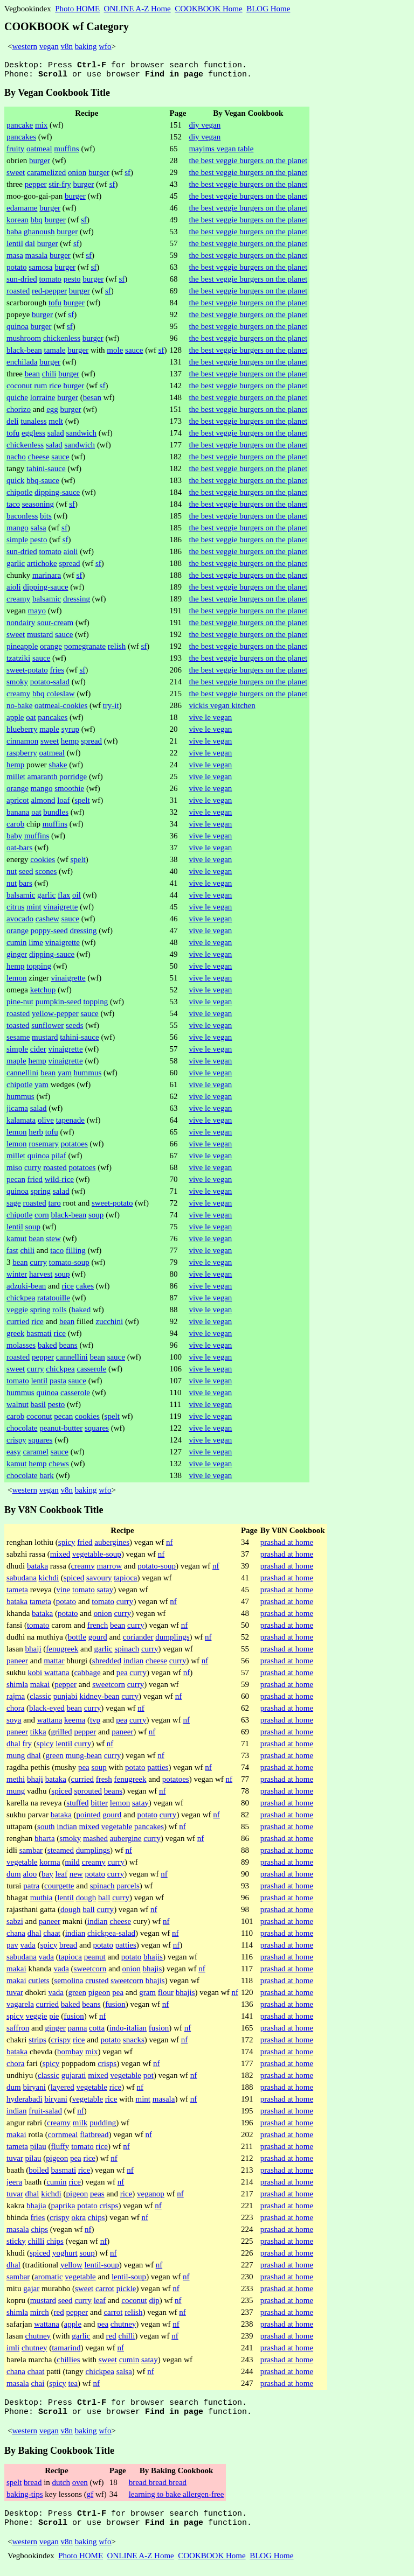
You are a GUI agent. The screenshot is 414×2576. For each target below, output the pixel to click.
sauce (134, 353)
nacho (16, 460)
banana (17, 815)
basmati (39, 1336)
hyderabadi (24, 2102)
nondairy (20, 625)
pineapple (22, 649)
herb (36, 1135)
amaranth (42, 779)
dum (13, 1877)
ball (104, 1900)
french (97, 1628)
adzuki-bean (26, 1289)
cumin (16, 945)
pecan (15, 1182)
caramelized (46, 175)
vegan (49, 46)
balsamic (46, 602)
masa (14, 258)
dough (86, 1900)
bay (47, 1877)
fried (35, 1182)
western (24, 46)
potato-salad (50, 685)
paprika (63, 2208)
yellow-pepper (55, 1016)
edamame (21, 211)
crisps (107, 2066)
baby (14, 839)
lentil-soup (102, 2268)
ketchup (43, 993)
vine (63, 1592)
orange (51, 649)
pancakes (21, 140)
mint (34, 910)
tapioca (125, 1581)
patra (31, 1889)
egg (52, 412)
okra (78, 2220)
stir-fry (60, 187)
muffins (66, 152)
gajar (31, 2291)
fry (27, 1746)
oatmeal (39, 152)
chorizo (18, 412)
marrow (109, 1569)
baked (81, 1312)
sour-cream (55, 625)
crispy (16, 1443)
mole (115, 353)
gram (147, 1995)
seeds (75, 1028)
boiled (39, 2173)
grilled (61, 1735)
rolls (59, 1312)
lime (36, 945)
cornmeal (63, 2137)
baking (86, 46)
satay (104, 1592)
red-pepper (49, 294)
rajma (15, 1699)
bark (46, 1478)
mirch (39, 2315)
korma (49, 1865)
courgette (59, 1889)
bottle (77, 1640)
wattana (57, 1675)
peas (97, 2197)
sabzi (14, 1924)
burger (39, 163)
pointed (89, 1818)
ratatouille (53, 1301)
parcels (127, 1889)
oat (31, 720)
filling (76, 1253)
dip (154, 2303)
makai (40, 1687)
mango (17, 531)
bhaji (33, 1652)
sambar (31, 1853)
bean (32, 377)
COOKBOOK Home (208, 8)
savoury (99, 1581)
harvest (40, 1277)
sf (127, 175)
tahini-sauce (45, 471)
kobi (35, 1675)
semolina (68, 1983)
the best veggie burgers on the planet (248, 163)
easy (13, 1455)
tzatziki (18, 661)
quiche (17, 400)
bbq (37, 223)
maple (49, 732)
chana (15, 1936)
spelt (81, 803)
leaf (61, 1877)
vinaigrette (60, 910)
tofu (55, 306)
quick (15, 483)
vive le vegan (210, 720)
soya (14, 1723)
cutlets (38, 1983)
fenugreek (62, 1652)
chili (49, 377)
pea (122, 1675)
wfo (105, 46)
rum (40, 388)
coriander (138, 1640)
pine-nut (19, 1004)
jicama (17, 1111)
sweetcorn (108, 1687)
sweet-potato (27, 673)
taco (13, 507)
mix (41, 128)
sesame (18, 1040)
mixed (60, 1557)
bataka (37, 1569)
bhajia (36, 2208)
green (55, 1758)
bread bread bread (158, 2488)
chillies (68, 2362)
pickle (126, 2291)
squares (97, 1431)
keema (74, 1723)
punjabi (65, 1699)
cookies (42, 862)
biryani (34, 2090)
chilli (36, 2244)
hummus (88, 1076)
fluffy (60, 2149)
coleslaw (60, 696)
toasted (18, 1028)
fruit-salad (45, 2114)
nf (169, 1545)
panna (77, 2031)
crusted (96, 1983)
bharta (44, 1841)
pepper (36, 187)
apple (15, 720)
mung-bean (84, 1758)
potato (16, 270)
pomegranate (85, 649)
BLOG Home (268, 8)
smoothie (69, 791)
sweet (15, 175)
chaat (51, 1936)
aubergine (126, 1841)
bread (68, 1948)
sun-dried (21, 282)
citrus (15, 910)
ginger (16, 957)
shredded (106, 1664)
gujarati (73, 2078)
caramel (35, 1455)
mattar (54, 1664)
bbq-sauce (42, 483)
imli (12, 2351)
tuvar (14, 1995)
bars (25, 886)
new (76, 1877)
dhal (13, 1746)
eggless (33, 436)
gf (90, 2500)
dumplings (172, 1640)
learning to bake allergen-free (176, 2500)
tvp (95, 1723)
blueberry (21, 732)
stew (53, 1241)
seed (26, 874)
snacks (133, 2043)
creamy (18, 602)
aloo (30, 1877)
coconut (19, 388)
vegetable (116, 1829)
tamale (55, 353)
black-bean (24, 353)
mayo (37, 614)
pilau (38, 2149)
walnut (17, 1407)
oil (76, 898)
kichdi (49, 1581)
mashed (95, 1841)
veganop (150, 2197)
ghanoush (39, 234)
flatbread (94, 2137)
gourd (97, 1640)
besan (92, 400)
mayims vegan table (221, 152)
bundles (55, 815)
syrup (70, 732)
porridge (73, 779)
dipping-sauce (57, 495)
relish (117, 649)
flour (166, 1995)
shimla (17, 1687)
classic (40, 1699)
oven (80, 2488)
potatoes (74, 1147)
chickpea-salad (111, 1936)
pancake (19, 128)
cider (38, 1052)
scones (46, 874)
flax (64, 898)
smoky (17, 685)
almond (43, 803)
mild (72, 1865)
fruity (15, 152)
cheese (39, 460)
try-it (111, 708)
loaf (63, 803)
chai (37, 2386)
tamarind (66, 2351)
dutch (61, 2488)
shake (58, 768)
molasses (21, 1348)
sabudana (21, 1581)
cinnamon (22, 744)
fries (57, 673)
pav (12, 1948)
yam (65, 1076)
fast (12, 1253)
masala (36, 258)
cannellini (22, 1076)
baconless (22, 519)
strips (37, 2043)
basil (38, 1407)
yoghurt (65, 2256)
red (59, 2315)
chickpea (20, 1301)
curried (17, 1324)
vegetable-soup (96, 1557)
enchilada (21, 365)
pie (54, 2019)
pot (148, 2078)
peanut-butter (60, 1431)
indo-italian (128, 2031)
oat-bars (19, 850)
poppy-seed (49, 933)
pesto (72, 282)
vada (27, 1948)
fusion (115, 2007)
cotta (97, 2031)
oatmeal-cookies (60, 708)
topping (38, 969)
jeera (14, 2185)
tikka (38, 1735)
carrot (104, 2291)
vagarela (20, 2007)
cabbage (87, 1675)
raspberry (21, 756)
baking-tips (24, 2500)
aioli (71, 554)
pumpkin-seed (58, 1004)
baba (14, 234)
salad (55, 436)
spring (41, 1194)
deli (12, 424)
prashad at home (286, 1545)
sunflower (47, 1028)
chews (59, 1466)
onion (77, 175)
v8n (66, 46)
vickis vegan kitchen (222, 708)
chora (15, 1711)
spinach (126, 1652)
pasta (58, 1384)
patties (157, 1770)
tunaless (33, 424)
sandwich (81, 436)
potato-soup (156, 1569)
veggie (17, 1312)
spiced (74, 1581)
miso (14, 1170)
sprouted (88, 1794)
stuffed (77, 1806)
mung (15, 1758)
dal (30, 246)
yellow (71, 2268)
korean (17, 223)
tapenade (70, 1123)
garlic (15, 566)
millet (15, 779)
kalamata (21, 1123)
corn (41, 1218)
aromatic (48, 2280)
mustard (40, 637)
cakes (85, 1289)
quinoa (17, 329)
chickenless (61, 341)
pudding (102, 2126)
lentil (14, 246)
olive (46, 1123)
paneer (17, 1664)
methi (15, 1782)
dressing (76, 602)
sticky (16, 2244)
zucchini (109, 1324)
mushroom (23, 341)
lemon (16, 981)
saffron (17, 2031)
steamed (60, 1853)
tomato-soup (69, 1265)
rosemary (44, 1147)
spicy (66, 1545)
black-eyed (47, 1711)
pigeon (99, 1995)
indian (133, 1664)
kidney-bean (99, 1699)
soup (96, 1218)
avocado (19, 922)
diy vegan (204, 128)
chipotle (19, 495)
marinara (46, 578)
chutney (123, 2327)
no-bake (19, 708)
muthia (41, 1900)
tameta (17, 1592)
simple (17, 542)
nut (11, 874)
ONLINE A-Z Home (137, 8)
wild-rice (59, 1182)
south (46, 1829)
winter (16, 1277)
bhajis (153, 1960)
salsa (38, 531)
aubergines (111, 1545)
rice (55, 388)
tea (73, 2386)
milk (80, 2126)
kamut (16, 1241)
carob (15, 827)
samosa (40, 270)
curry (33, 1170)
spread (69, 566)
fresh (104, 1782)
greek (15, 1336)
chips (96, 2220)
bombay (70, 2054)
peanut (95, 1960)
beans (68, 1348)
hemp (70, 744)
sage (13, 1206)
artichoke (42, 566)
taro (54, 1206)
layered (62, 2090)
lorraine (43, 400)
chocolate (21, 1431)
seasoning (38, 507)
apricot (17, 803)
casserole (91, 1372)
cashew (47, 922)
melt (56, 424)
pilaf (58, 1158)
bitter (99, 1806)
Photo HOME (77, 8)
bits (46, 519)
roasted (18, 294)
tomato (50, 282)
